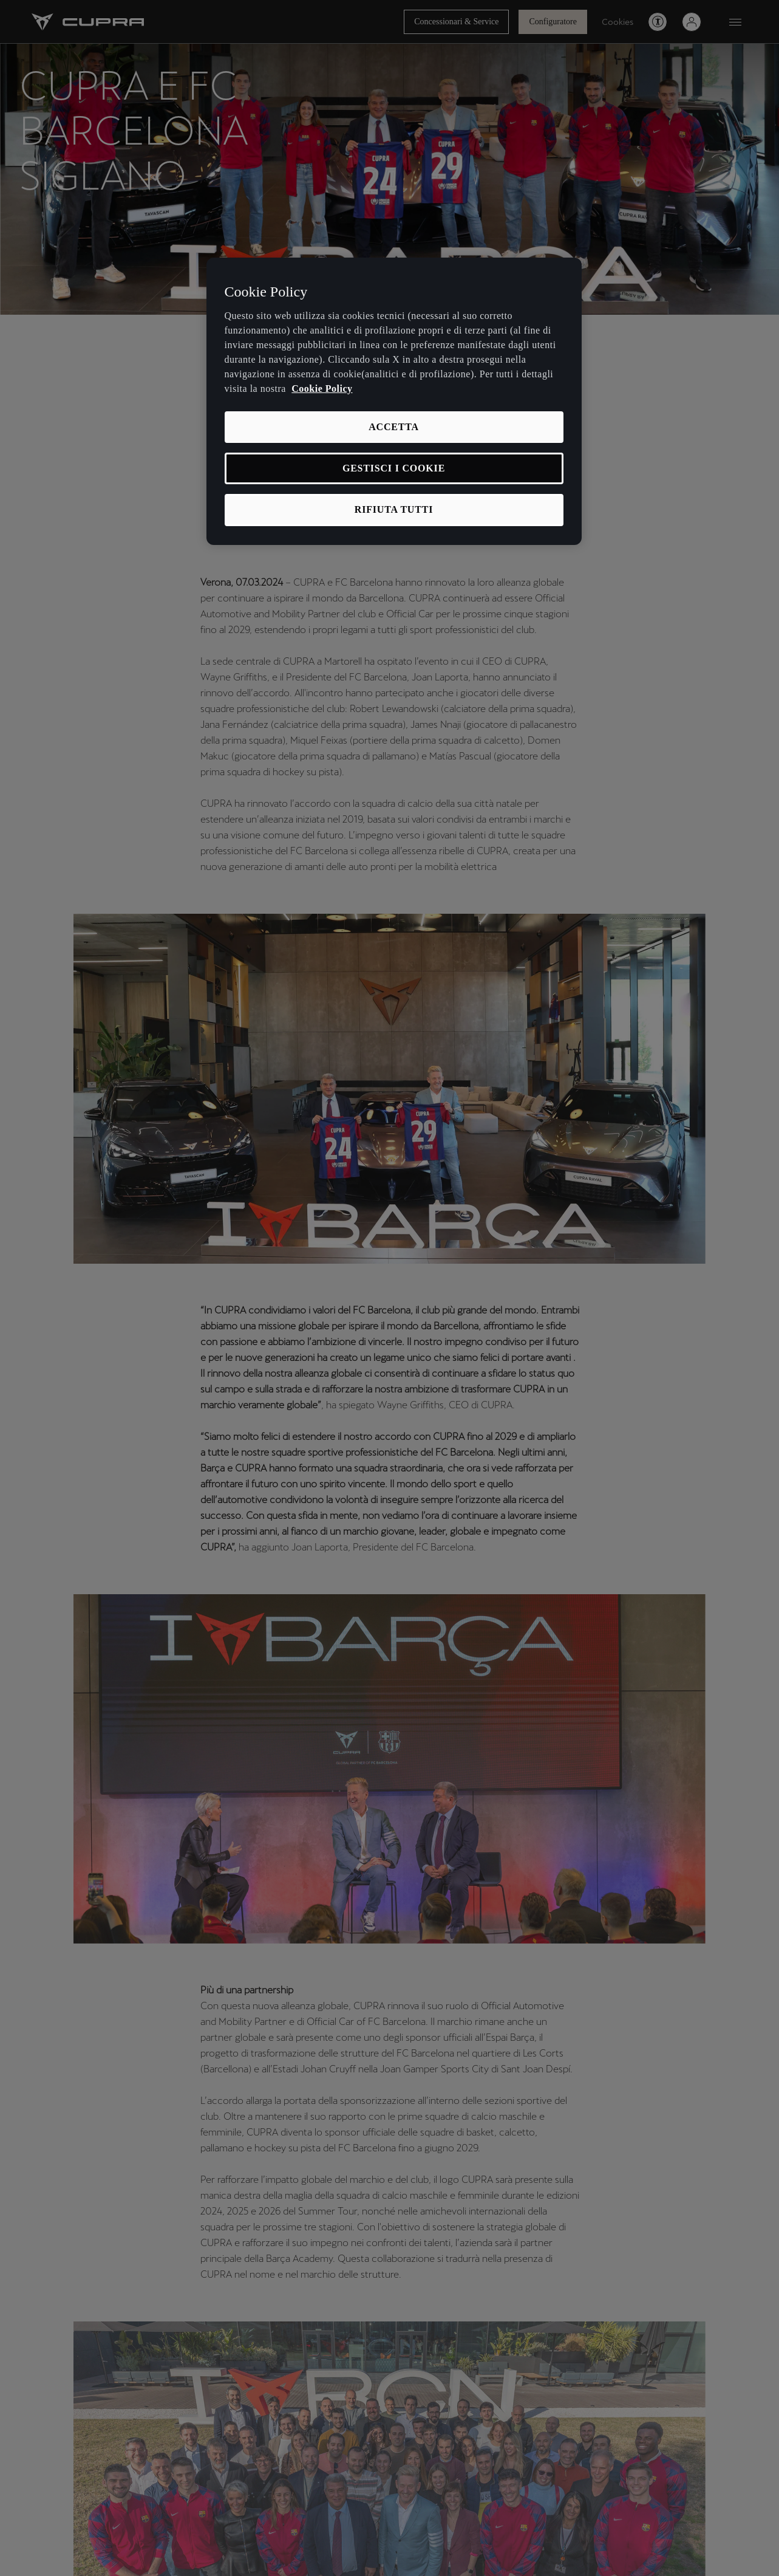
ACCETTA (394, 427)
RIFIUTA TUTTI (394, 509)
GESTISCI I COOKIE (393, 468)
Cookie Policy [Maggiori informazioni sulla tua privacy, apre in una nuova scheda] (321, 388)
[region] (394, 401)
